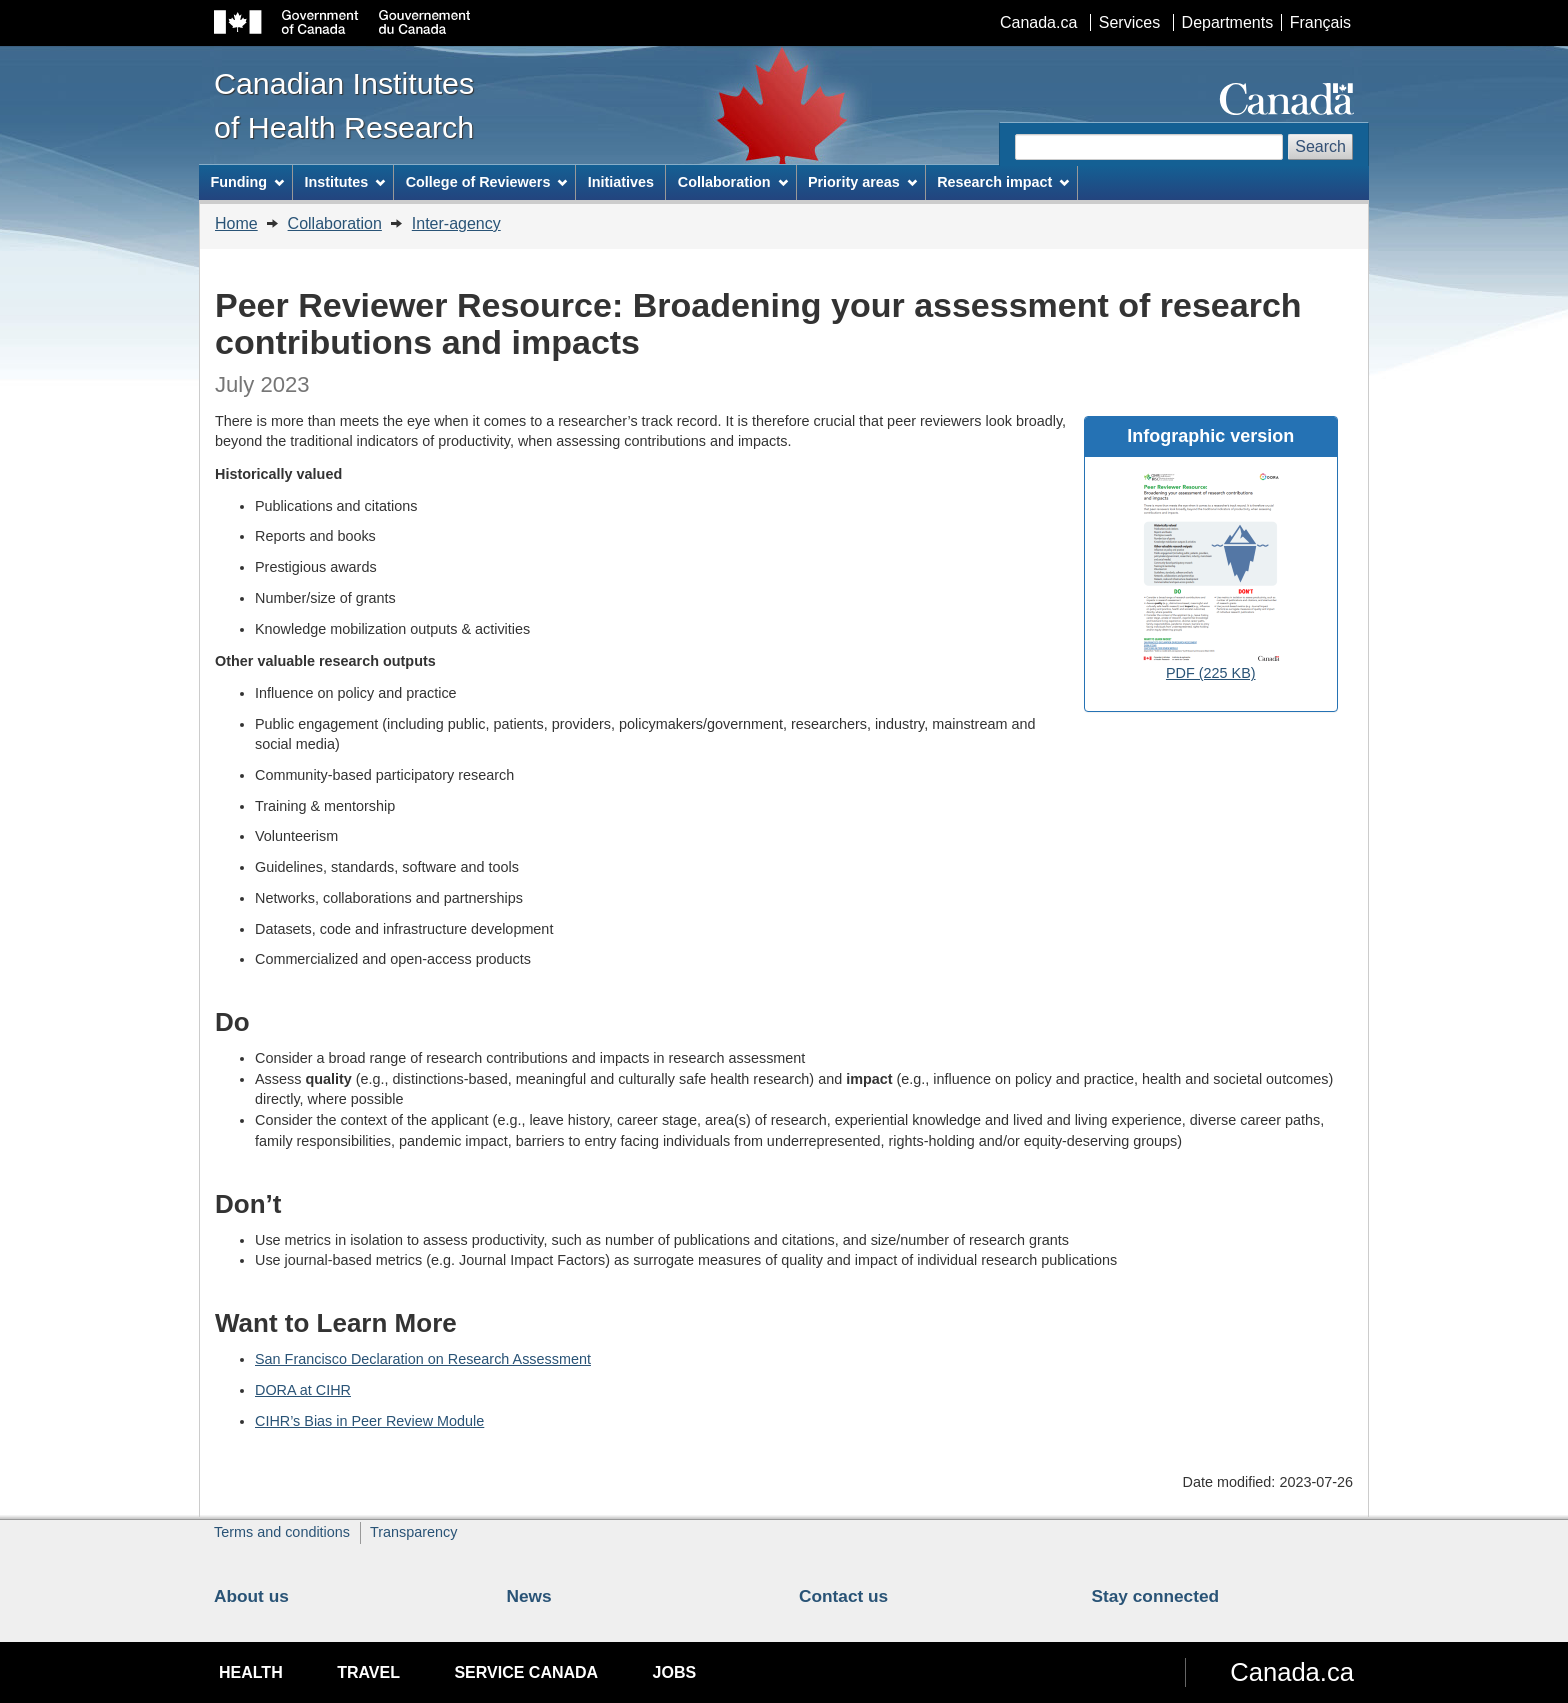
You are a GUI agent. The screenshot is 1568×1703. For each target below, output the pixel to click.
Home (236, 223)
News (529, 1596)
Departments (1228, 22)
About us (251, 1596)
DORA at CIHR (303, 1390)
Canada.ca (1038, 22)
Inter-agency (456, 223)
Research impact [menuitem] (1003, 182)
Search (1320, 146)
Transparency (413, 1532)
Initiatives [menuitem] (621, 182)
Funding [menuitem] (247, 182)
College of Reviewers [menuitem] (487, 182)
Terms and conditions (282, 1532)
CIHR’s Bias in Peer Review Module (369, 1421)
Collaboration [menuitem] (733, 182)
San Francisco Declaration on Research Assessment (423, 1359)
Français (1320, 22)
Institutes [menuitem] (344, 182)
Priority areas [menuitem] (862, 182)
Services (1129, 22)
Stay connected (1156, 1596)
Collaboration (335, 223)
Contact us (843, 1596)
